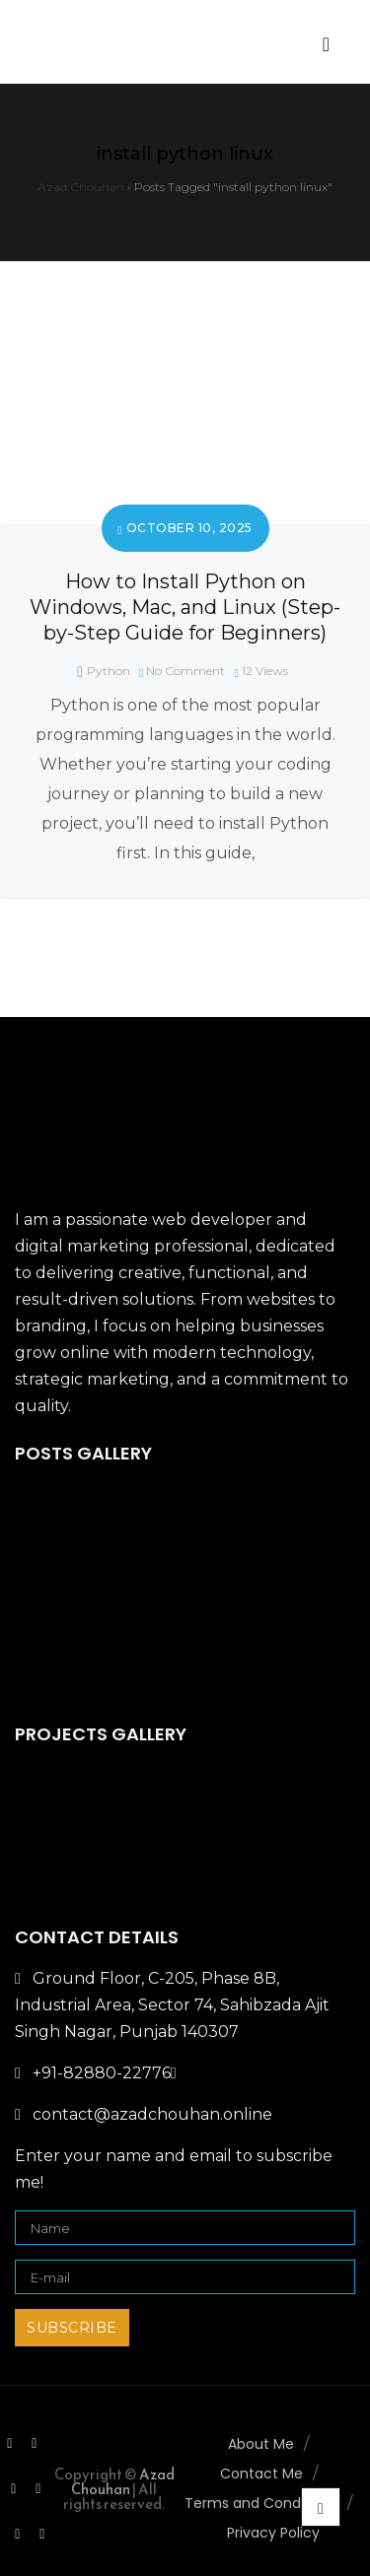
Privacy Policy (273, 2532)
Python (108, 670)
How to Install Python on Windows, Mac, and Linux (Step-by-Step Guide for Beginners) (185, 607)
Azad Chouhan (123, 2481)
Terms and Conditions (261, 2503)
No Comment (185, 670)
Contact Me (261, 2473)
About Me (261, 2444)
